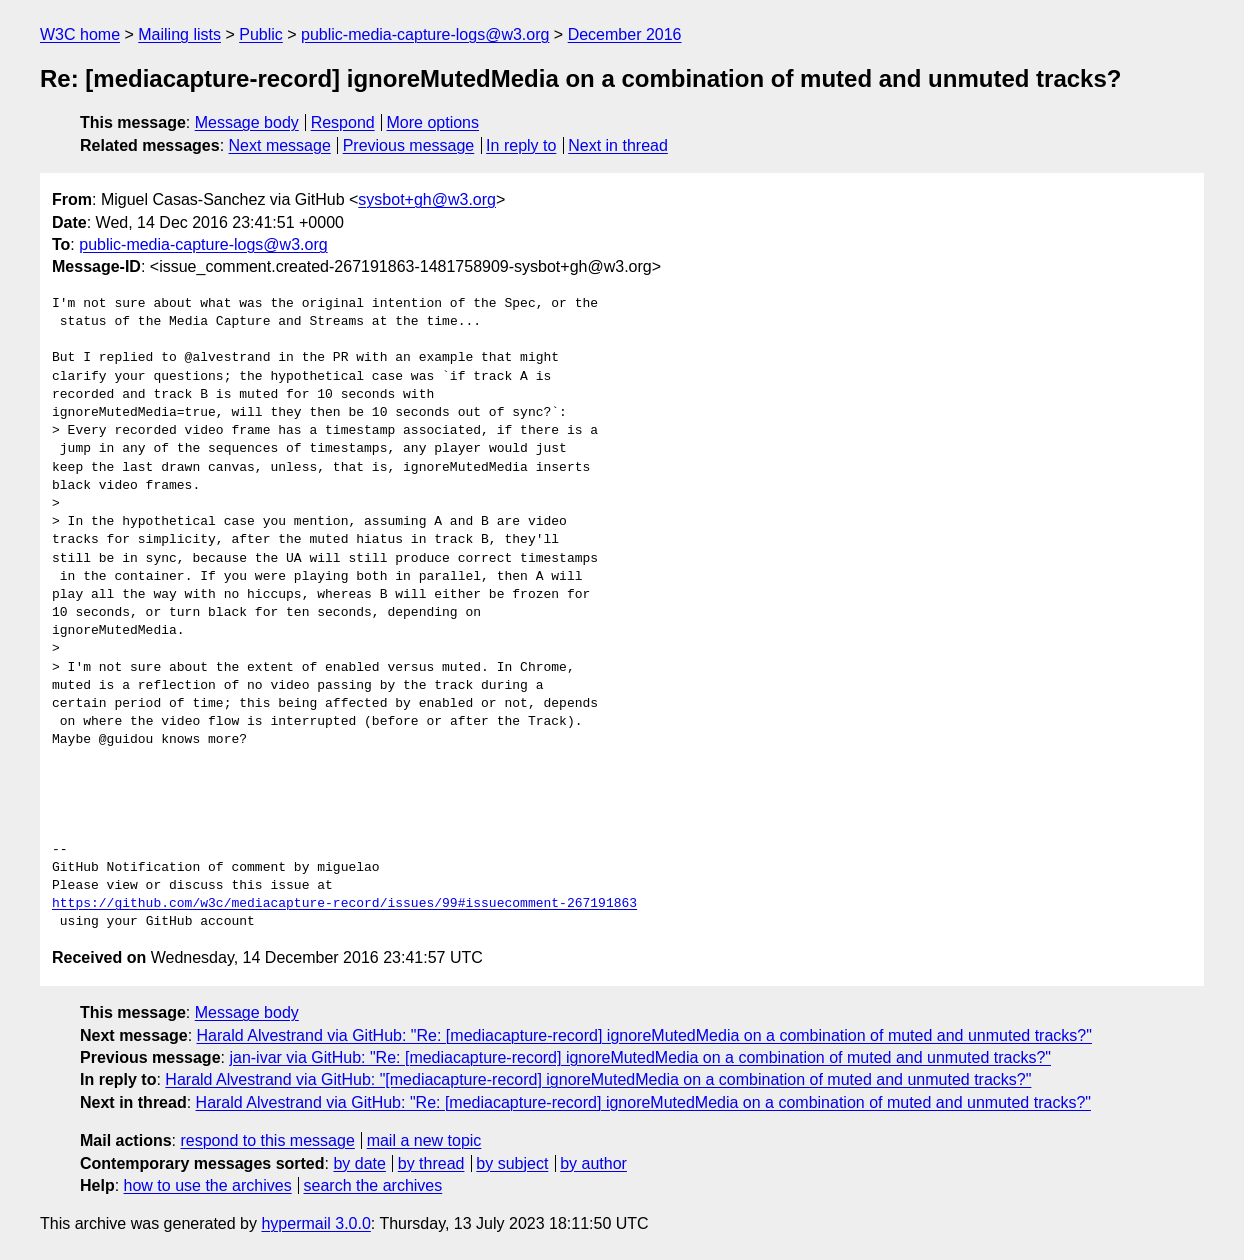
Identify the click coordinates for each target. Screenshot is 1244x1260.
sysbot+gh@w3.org (427, 199)
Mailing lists (179, 34)
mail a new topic (424, 1140)
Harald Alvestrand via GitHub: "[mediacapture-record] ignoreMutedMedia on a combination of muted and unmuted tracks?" (598, 1079)
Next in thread (618, 145)
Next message (280, 145)
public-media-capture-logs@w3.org (425, 34)
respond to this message (267, 1140)
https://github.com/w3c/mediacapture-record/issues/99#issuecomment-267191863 (344, 904)
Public (261, 34)
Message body (247, 122)
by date (359, 1163)
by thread (431, 1163)
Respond (343, 122)
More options (433, 122)
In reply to (521, 145)
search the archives (373, 1185)
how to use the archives (208, 1185)
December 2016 (625, 34)
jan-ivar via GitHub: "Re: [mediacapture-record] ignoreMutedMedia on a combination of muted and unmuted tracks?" (640, 1057)
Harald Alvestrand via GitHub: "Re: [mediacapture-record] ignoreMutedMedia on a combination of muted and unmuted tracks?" (644, 1035)
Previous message (409, 145)
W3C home (80, 34)
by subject (512, 1163)
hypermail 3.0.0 (315, 1223)
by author (593, 1163)
